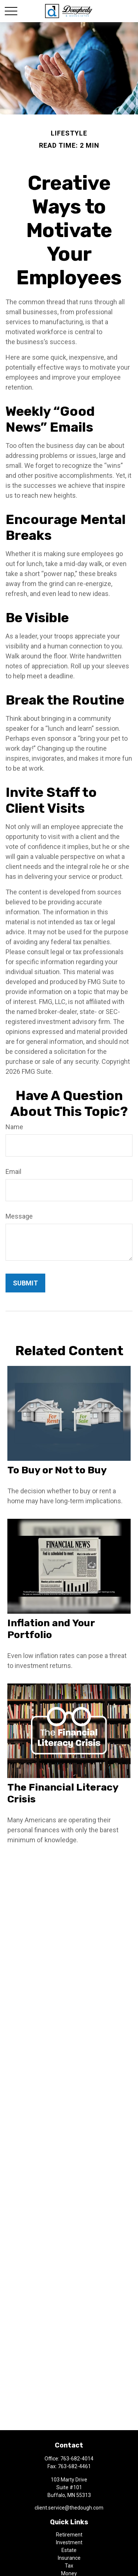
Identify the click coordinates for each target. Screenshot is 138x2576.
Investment (69, 2542)
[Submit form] (25, 1283)
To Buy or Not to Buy (57, 1470)
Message (19, 1216)
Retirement (69, 2535)
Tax (69, 2566)
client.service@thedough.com (69, 2508)
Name (14, 1127)
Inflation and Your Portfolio (51, 1629)
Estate (69, 2550)
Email (13, 1171)
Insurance (69, 2558)
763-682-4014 (76, 2459)
